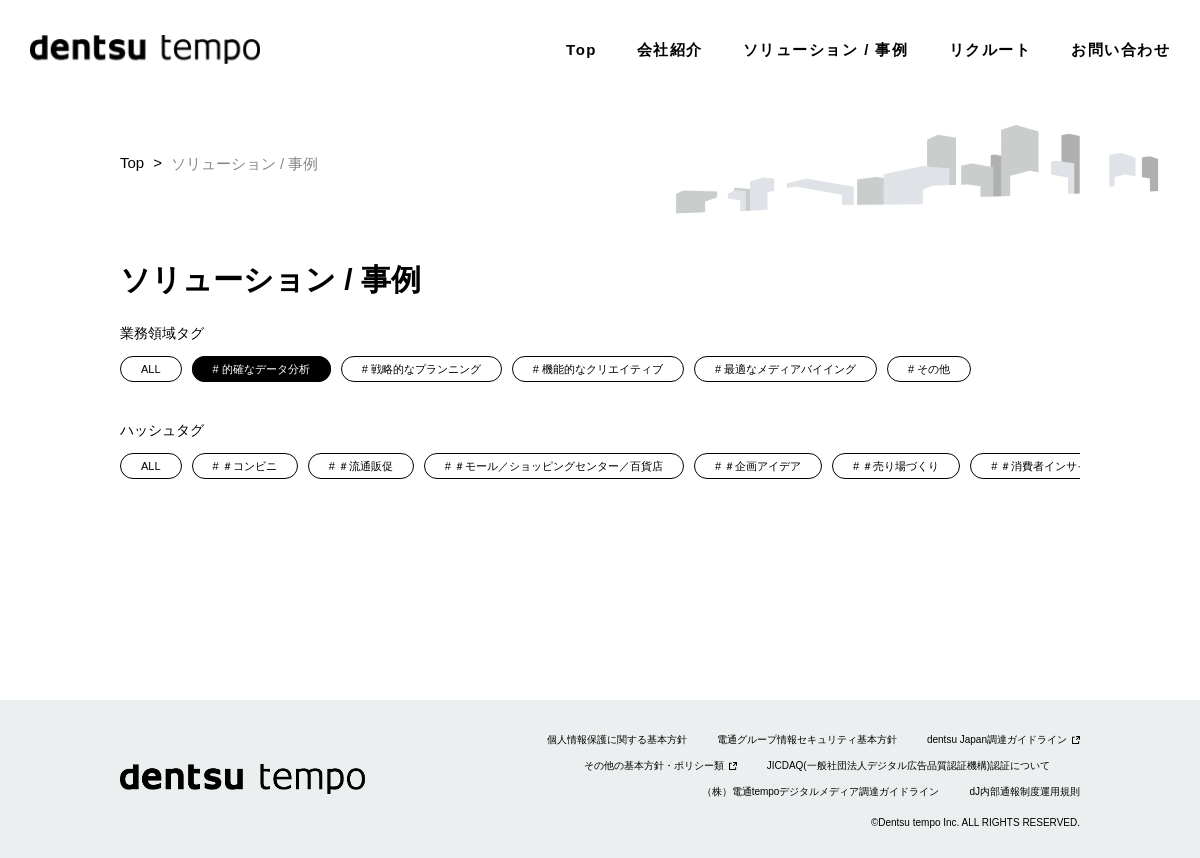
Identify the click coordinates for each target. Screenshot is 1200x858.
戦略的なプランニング (426, 369)
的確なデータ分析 (266, 369)
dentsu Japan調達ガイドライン (997, 739)
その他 (933, 369)
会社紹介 (670, 49)
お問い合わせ (1120, 49)
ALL (151, 369)
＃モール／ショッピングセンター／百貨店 (558, 466)
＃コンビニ (249, 466)
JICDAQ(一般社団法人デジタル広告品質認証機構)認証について (908, 765)
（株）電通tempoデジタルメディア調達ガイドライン (821, 791)
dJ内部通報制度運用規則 (1024, 791)
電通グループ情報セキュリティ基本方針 (807, 739)
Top (581, 49)
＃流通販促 (365, 466)
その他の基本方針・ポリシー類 (654, 765)
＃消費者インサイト (1049, 466)
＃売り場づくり (900, 466)
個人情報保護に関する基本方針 (617, 739)
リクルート (990, 49)
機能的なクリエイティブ (602, 369)
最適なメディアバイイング (790, 369)
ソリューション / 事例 (826, 49)
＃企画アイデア (762, 466)
